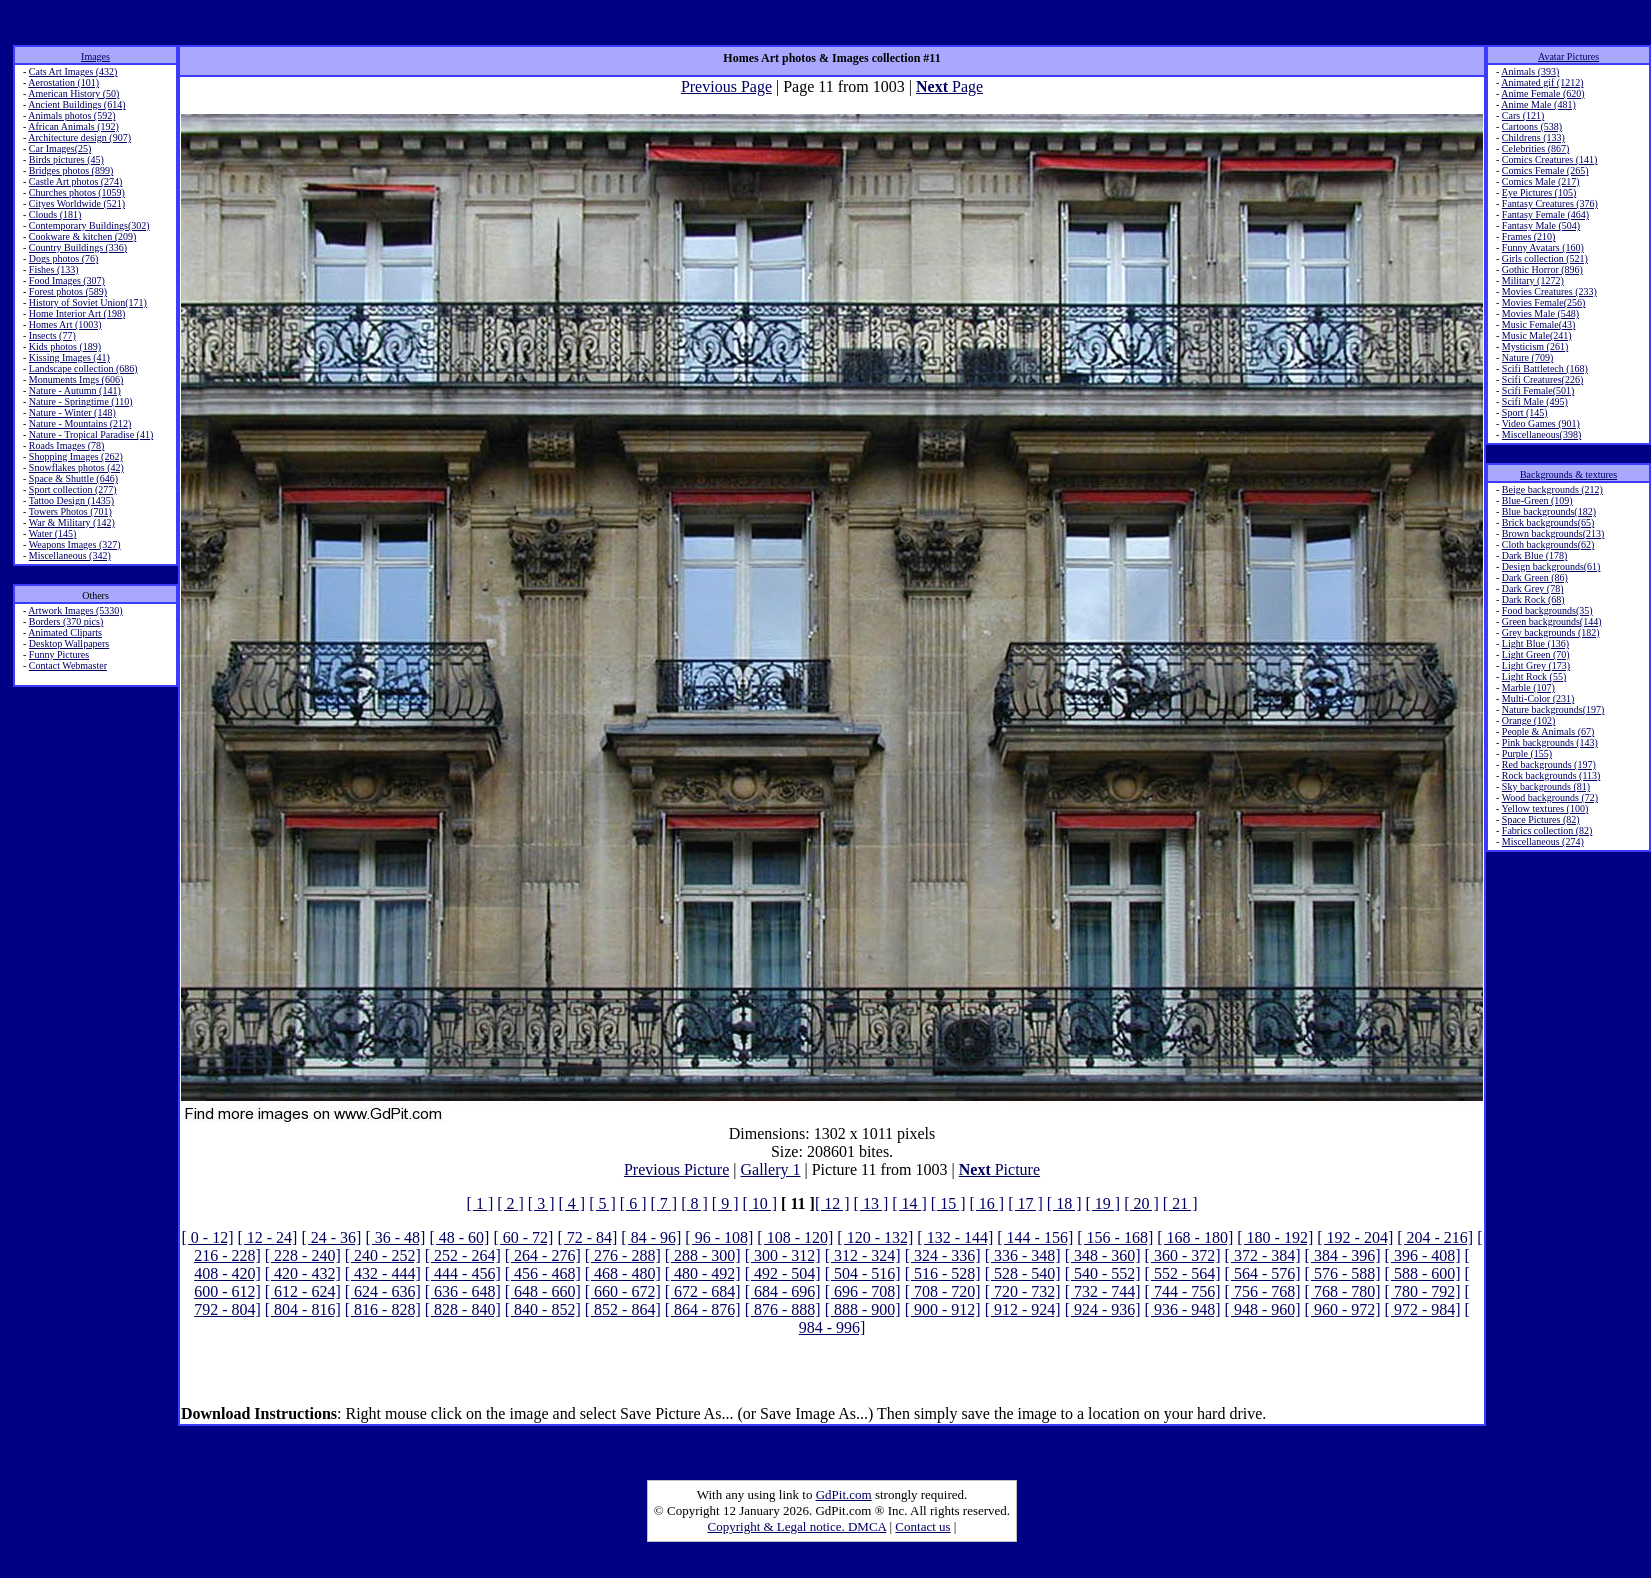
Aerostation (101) (63, 82)
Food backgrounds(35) (1547, 610)
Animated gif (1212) (1542, 82)
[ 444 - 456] (463, 1273)
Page (949, 86)
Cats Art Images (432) (73, 71)
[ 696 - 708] (863, 1291)
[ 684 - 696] (783, 1291)
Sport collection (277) (73, 489)
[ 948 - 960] (1263, 1309)
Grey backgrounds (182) (1551, 632)
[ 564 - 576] (1263, 1273)
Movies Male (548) (1540, 313)
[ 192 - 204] (1355, 1237)
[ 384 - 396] (1343, 1255)
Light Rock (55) (1534, 676)
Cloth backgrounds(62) (1548, 544)
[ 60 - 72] (523, 1237)
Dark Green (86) (1535, 577)
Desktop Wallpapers (69, 643)
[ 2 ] (510, 1203)
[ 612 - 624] (303, 1291)
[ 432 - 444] (383, 1273)
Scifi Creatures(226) (1542, 379)
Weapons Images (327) (75, 544)
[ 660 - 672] (623, 1291)
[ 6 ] (633, 1203)
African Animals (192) (73, 126)
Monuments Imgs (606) (76, 379)
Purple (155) (1527, 753)
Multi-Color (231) (1538, 698)
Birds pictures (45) (66, 159)
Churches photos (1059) (77, 192)
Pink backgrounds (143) (1550, 742)
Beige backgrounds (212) (1552, 489)
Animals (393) (1530, 71)
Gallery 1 (771, 1169)
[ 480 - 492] (703, 1273)
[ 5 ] (602, 1203)
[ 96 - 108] (719, 1237)
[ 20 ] (1141, 1203)
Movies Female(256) (1544, 302)
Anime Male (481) (1538, 104)
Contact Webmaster (68, 665)
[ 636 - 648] (463, 1291)
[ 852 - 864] (623, 1309)
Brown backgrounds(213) (1553, 533)
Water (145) (53, 533)
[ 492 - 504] (783, 1273)
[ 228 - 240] (303, 1255)
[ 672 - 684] (703, 1291)
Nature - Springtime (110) (81, 401)
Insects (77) (52, 335)
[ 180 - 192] (1275, 1237)
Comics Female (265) (1545, 170)
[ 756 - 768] (1263, 1291)
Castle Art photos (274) (76, 181)
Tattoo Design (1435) (71, 500)
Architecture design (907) (79, 137)
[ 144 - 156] (1035, 1237)
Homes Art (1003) (65, 324)
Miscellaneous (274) (1543, 841)
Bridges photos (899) (71, 170)
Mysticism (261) (1535, 346)
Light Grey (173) (1536, 665)
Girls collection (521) (1545, 258)
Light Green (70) (1536, 654)
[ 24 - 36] (331, 1237)
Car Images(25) (60, 148)
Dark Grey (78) (1533, 588)
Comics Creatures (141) (1550, 159)
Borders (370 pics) (66, 621)
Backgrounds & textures (1568, 474)
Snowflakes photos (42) (76, 467)
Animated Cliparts (65, 632)
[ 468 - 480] (623, 1273)
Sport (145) (1525, 412)
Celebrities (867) (1535, 148)
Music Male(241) (1537, 335)
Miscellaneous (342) (70, 555)
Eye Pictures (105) (1539, 192)
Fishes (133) (54, 269)
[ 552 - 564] (1183, 1273)
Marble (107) (1528, 687)
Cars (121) (1523, 115)
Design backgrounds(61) (1551, 566)
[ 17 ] (1025, 1203)
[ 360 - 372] (1183, 1255)
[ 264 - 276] (543, 1255)
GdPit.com (844, 1494)
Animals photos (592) (71, 115)
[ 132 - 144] (955, 1237)
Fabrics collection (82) (1547, 830)
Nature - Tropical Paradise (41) (91, 434)
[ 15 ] (948, 1203)
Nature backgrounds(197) (1553, 709)
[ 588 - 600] (1423, 1273)
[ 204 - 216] (1435, 1237)
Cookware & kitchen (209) (82, 236)
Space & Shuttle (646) (73, 478)
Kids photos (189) (65, 346)
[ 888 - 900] (863, 1309)
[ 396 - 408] (1423, 1255)
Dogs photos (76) (63, 258)
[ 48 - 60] (459, 1237)
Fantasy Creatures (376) (1550, 203)
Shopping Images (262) (76, 456)
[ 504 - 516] (863, 1273)
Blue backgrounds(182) (1549, 511)
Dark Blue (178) (1535, 555)
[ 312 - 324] (863, 1255)
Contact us (922, 1526)
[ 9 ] (725, 1203)
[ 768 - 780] (1343, 1291)
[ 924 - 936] (1103, 1309)
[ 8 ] (694, 1203)
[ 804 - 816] (303, 1309)
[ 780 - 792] (1423, 1291)
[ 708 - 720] (943, 1291)
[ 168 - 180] (1195, 1237)
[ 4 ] (572, 1203)
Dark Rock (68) (1533, 599)
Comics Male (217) (1541, 181)
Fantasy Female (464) (1545, 214)
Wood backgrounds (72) (1550, 797)
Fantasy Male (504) (1541, 225)
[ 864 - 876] (703, 1309)
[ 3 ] (541, 1203)
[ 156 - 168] (1115, 1237)
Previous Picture (676, 1169)
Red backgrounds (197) (1549, 764)
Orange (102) (1529, 720)
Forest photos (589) (68, 291)
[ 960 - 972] (1343, 1309)
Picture (999, 1169)
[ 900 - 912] (943, 1309)
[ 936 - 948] (1183, 1309)
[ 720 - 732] (1023, 1291)
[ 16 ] (987, 1203)
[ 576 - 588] (1343, 1273)
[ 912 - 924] (1023, 1309)
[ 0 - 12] (207, 1237)
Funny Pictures (59, 654)
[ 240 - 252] (383, 1255)
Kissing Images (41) (69, 357)
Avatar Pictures (1568, 56)
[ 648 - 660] (543, 1291)
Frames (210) (1529, 236)
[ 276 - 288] (623, 1255)
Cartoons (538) (1532, 126)
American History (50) (73, 93)
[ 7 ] (663, 1203)
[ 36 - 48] (395, 1237)
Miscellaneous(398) (1541, 434)
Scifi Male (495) (1535, 401)
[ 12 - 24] (267, 1237)
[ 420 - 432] (303, 1273)
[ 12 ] (832, 1203)
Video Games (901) (1541, 423)
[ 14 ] (909, 1203)
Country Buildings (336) (78, 247)
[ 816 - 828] (383, 1309)
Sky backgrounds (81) (1546, 786)
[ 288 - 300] (703, 1255)
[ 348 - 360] (1103, 1255)
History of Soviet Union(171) (88, 302)
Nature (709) (1527, 357)
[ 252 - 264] (463, 1255)
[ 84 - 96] (651, 1237)
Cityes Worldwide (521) (77, 203)
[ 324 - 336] (943, 1255)
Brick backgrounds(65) (1548, 522)
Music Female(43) (1539, 324)
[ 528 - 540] (1023, 1273)
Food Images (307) (67, 280)
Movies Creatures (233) (1549, 291)
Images (95, 56)
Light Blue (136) (1535, 643)
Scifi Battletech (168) (1545, 368)
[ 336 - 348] (1023, 1255)
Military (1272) (1533, 280)
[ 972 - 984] (1423, 1309)
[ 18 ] (1064, 1203)
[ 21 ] (1180, 1203)
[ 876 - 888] (783, 1309)
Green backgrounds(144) (1552, 621)
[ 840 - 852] (543, 1309)
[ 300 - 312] (783, 1255)
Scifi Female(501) (1538, 390)
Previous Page (726, 86)
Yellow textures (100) (1544, 808)
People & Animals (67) (1548, 731)
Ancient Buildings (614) (76, 104)
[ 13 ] (871, 1203)
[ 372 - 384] (1263, 1255)
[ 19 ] (1102, 1203)
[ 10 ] (759, 1203)
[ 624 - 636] (383, 1291)
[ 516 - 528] (943, 1273)
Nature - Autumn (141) (75, 390)
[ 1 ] (480, 1203)
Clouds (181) (55, 214)
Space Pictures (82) (1541, 819)
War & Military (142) (72, 522)
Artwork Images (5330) (75, 610)
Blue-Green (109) (1537, 500)
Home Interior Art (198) (77, 313)
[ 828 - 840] (463, 1309)
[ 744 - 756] (1183, 1291)
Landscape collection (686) (83, 368)
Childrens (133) (1533, 137)
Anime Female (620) (1542, 93)
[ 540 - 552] (1103, 1273)
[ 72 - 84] (587, 1237)
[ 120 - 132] (875, 1237)
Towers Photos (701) (70, 511)
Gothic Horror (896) (1542, 269)
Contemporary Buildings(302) (89, 225)
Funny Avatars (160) (1543, 247)
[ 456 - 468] (543, 1273)
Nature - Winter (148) (72, 412)
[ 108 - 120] (795, 1237)
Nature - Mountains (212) (80, 423)
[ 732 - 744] (1103, 1291)
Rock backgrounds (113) (1551, 775)
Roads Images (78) (67, 445)
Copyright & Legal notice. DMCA (797, 1526)
